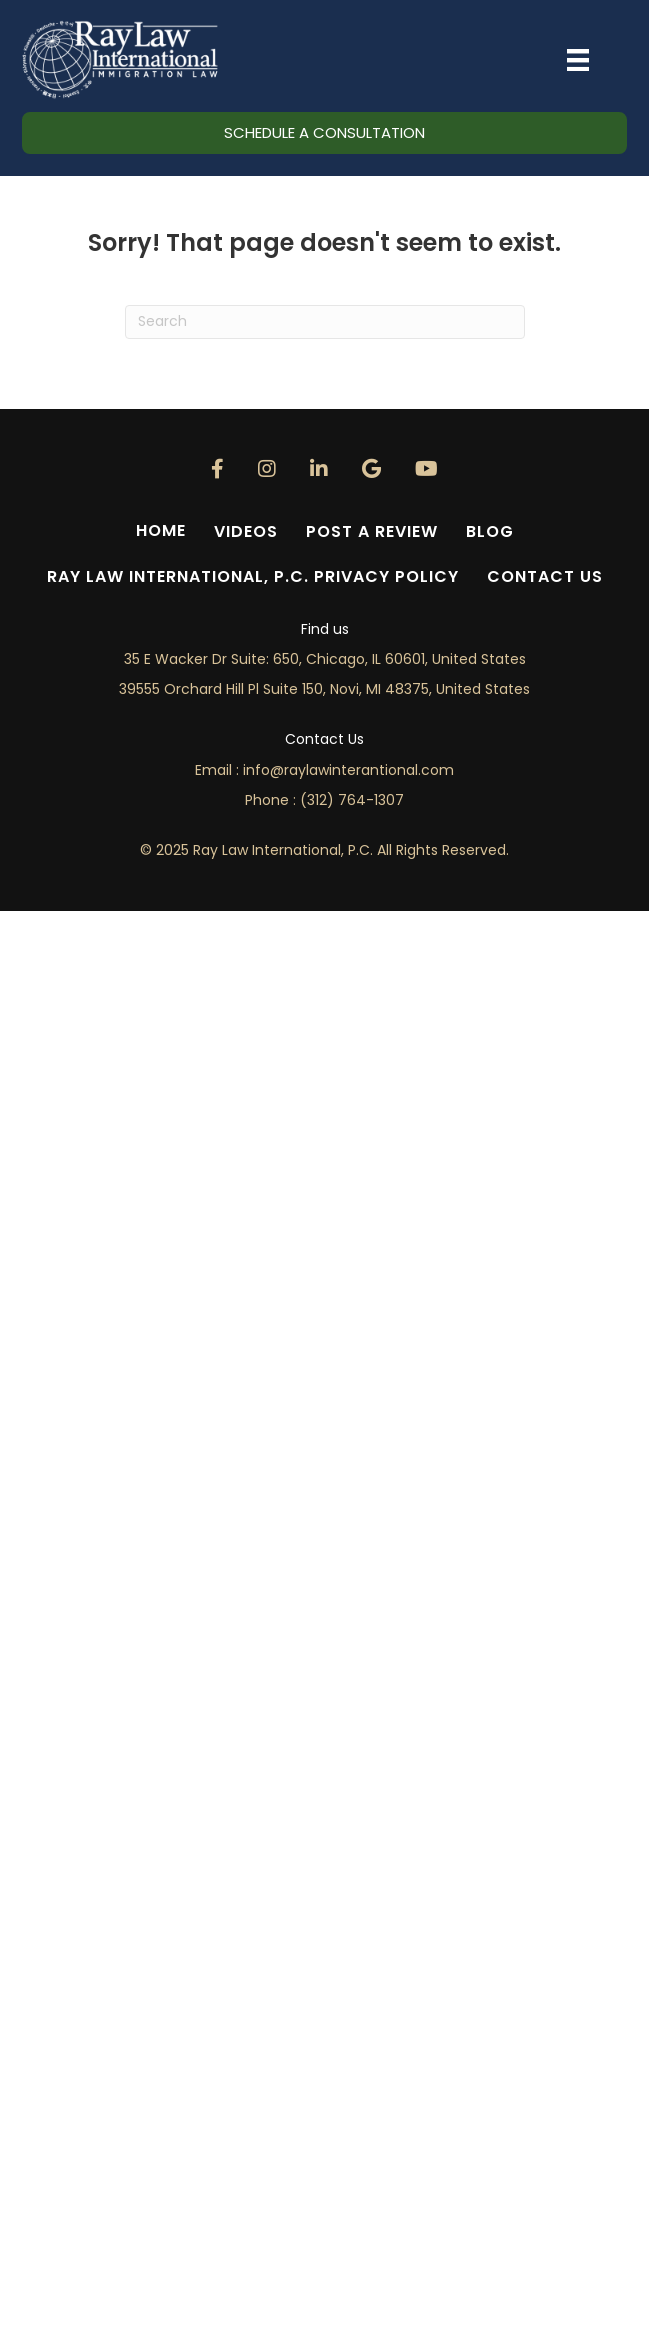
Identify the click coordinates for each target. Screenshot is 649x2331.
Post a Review (372, 531)
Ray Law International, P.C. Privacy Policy (253, 576)
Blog (490, 531)
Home (161, 530)
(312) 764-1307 (352, 800)
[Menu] (578, 60)
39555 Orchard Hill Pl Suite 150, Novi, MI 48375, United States (324, 689)
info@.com (348, 770)
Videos (246, 531)
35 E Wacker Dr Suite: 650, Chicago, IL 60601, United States (325, 659)
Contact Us (545, 576)
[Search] (325, 322)
